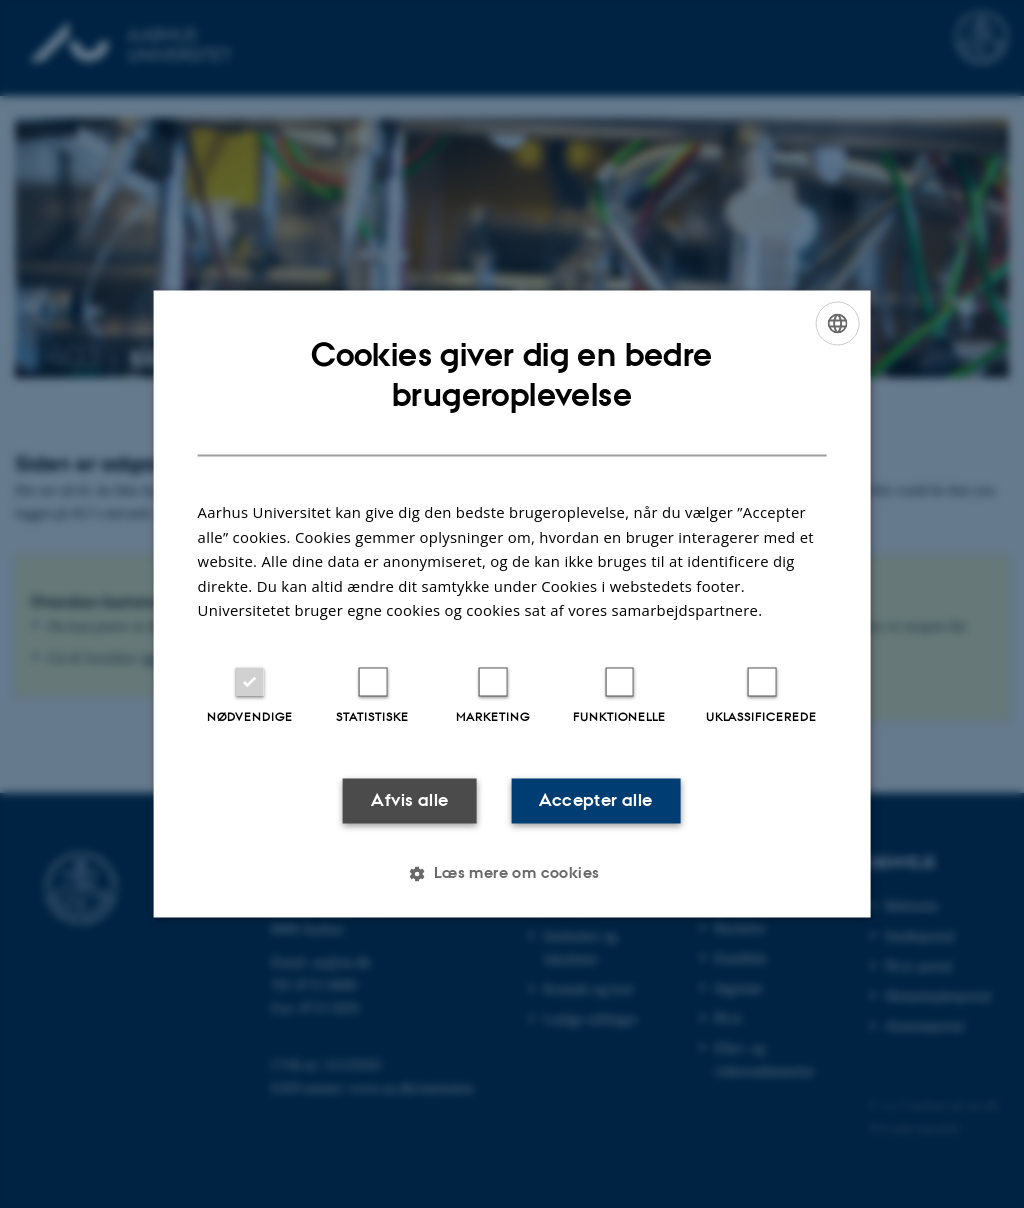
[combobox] (837, 323)
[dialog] (512, 603)
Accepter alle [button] (595, 800)
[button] (511, 874)
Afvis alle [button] (409, 800)
